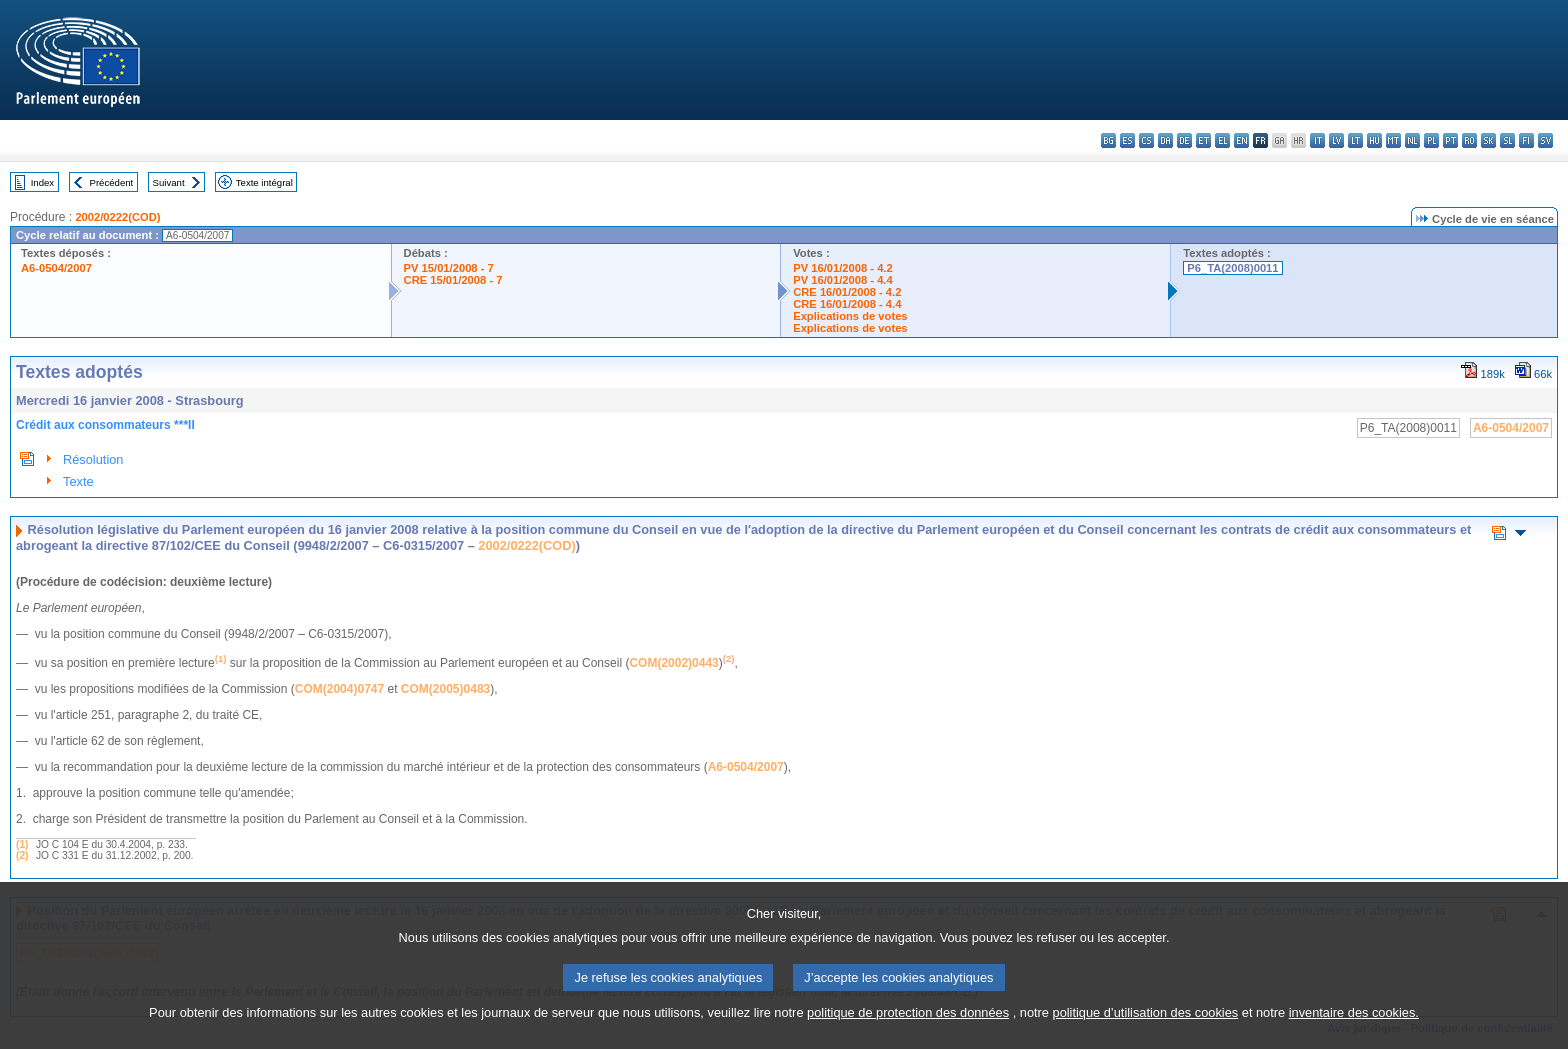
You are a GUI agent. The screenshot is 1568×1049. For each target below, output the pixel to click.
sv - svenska (1545, 140)
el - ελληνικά (1222, 140)
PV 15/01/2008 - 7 (449, 268)
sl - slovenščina (1507, 140)
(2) (22, 855)
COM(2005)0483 (445, 689)
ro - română (1469, 140)
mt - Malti (1393, 140)
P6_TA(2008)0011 (1232, 268)
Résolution (93, 459)
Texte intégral (264, 182)
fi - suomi (1526, 140)
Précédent (112, 182)
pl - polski (1431, 140)
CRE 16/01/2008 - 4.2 (847, 292)
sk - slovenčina (1488, 140)
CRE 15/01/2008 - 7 (453, 280)
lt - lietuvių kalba (1355, 140)
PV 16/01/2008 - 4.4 (843, 280)
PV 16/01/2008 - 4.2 (843, 268)
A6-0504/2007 (56, 268)
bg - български (1108, 140)
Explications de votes (850, 316)
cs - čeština (1146, 140)
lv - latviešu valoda (1336, 140)
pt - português (1450, 140)
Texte (78, 481)
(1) (22, 844)
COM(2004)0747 (339, 689)
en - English (1241, 140)
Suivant (169, 182)
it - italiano (1317, 140)
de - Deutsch (1184, 140)
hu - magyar (1374, 140)
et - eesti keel (1203, 140)
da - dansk (1165, 140)
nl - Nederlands (1412, 140)
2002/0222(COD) (117, 217)
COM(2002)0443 (673, 663)
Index (42, 182)
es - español (1127, 140)
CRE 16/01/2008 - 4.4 (847, 304)
